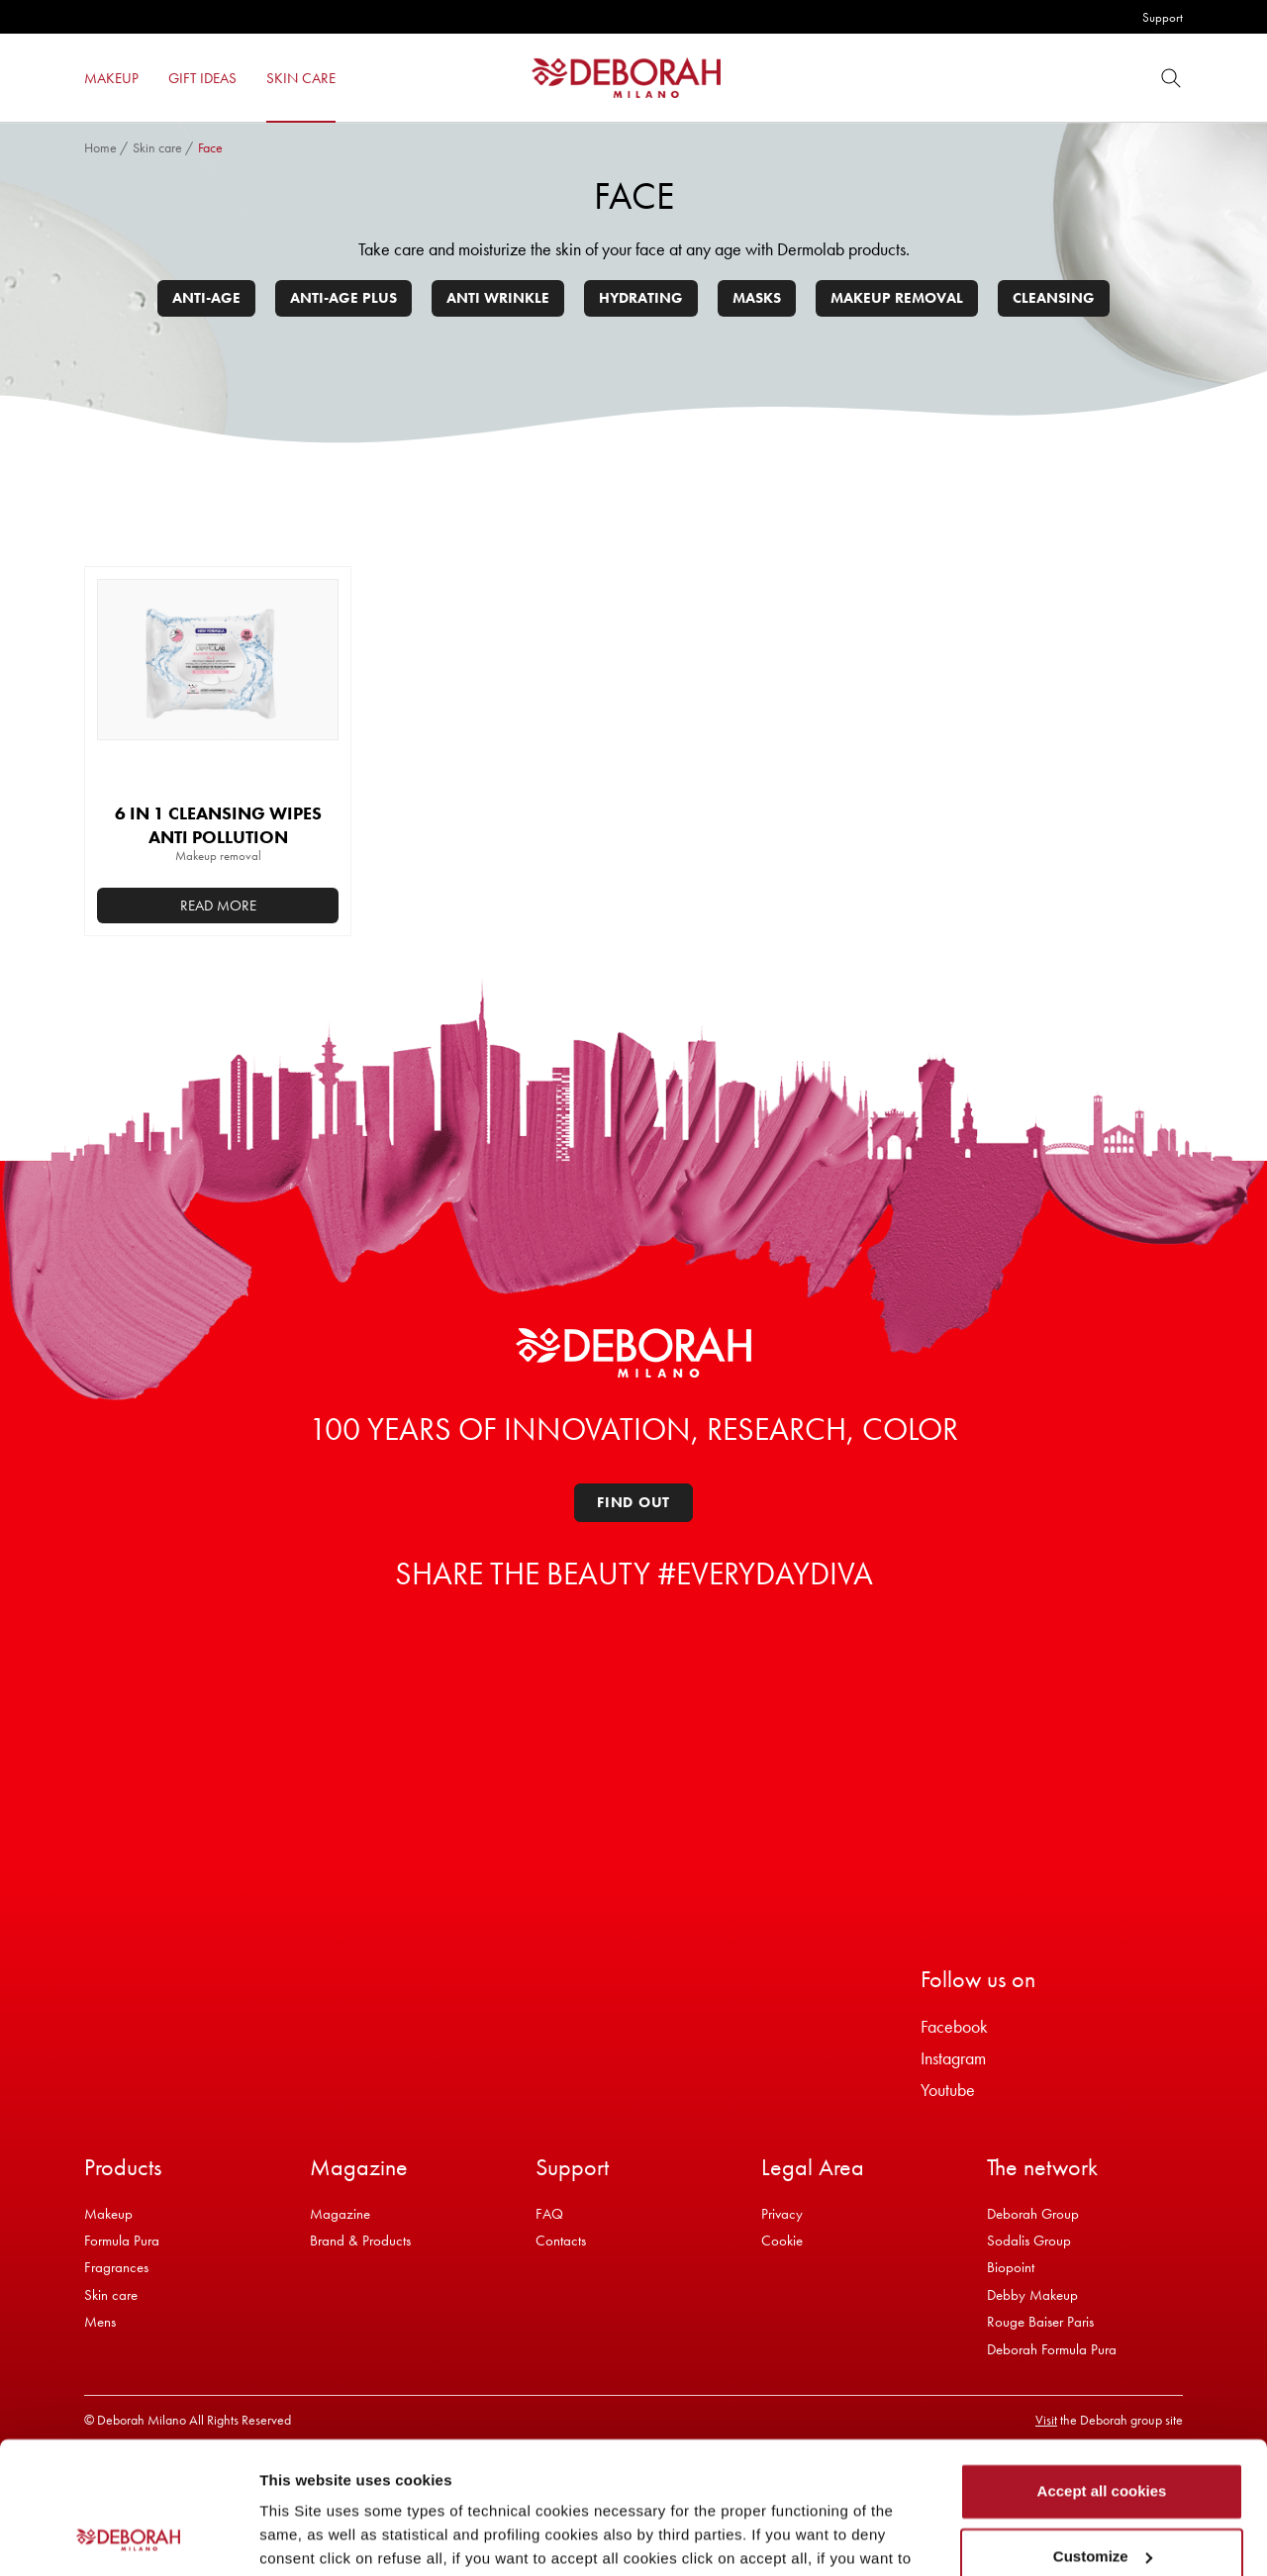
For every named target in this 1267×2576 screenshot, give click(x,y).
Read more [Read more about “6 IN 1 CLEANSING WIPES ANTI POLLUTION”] (218, 905)
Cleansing (1054, 298)
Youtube (948, 2089)
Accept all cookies (1102, 2367)
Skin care (157, 147)
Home (100, 147)
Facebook (954, 2026)
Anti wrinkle (497, 298)
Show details (305, 2536)
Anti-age (206, 298)
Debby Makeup (1032, 2295)
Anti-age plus (343, 298)
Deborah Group (1033, 2214)
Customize (1102, 2432)
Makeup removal (896, 298)
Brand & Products (360, 2240)
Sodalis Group (1029, 2240)
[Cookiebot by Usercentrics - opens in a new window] (128, 2537)
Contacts (561, 2240)
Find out (633, 1502)
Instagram (953, 2058)
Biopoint (1010, 2267)
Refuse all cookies (1102, 2497)
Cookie (782, 2240)
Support (1162, 17)
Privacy (782, 2214)
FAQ (549, 2214)
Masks (756, 298)
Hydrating (641, 298)
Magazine (340, 2214)
